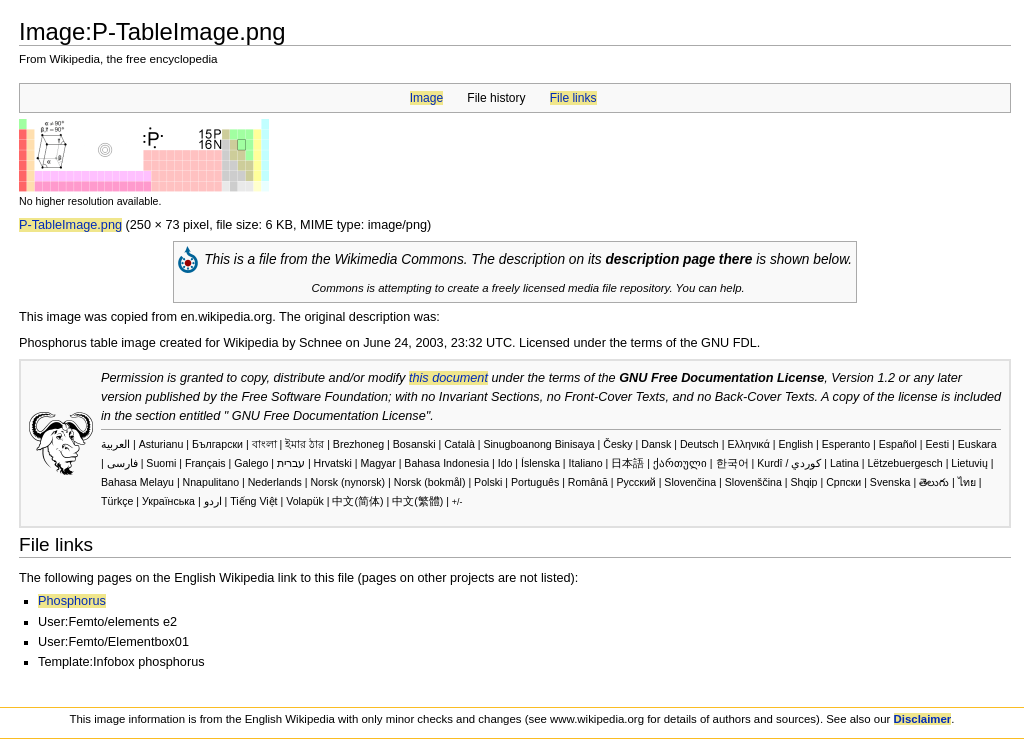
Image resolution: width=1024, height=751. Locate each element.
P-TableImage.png (70, 225)
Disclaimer (923, 719)
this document (448, 378)
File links (573, 98)
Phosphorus (72, 601)
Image (426, 98)
